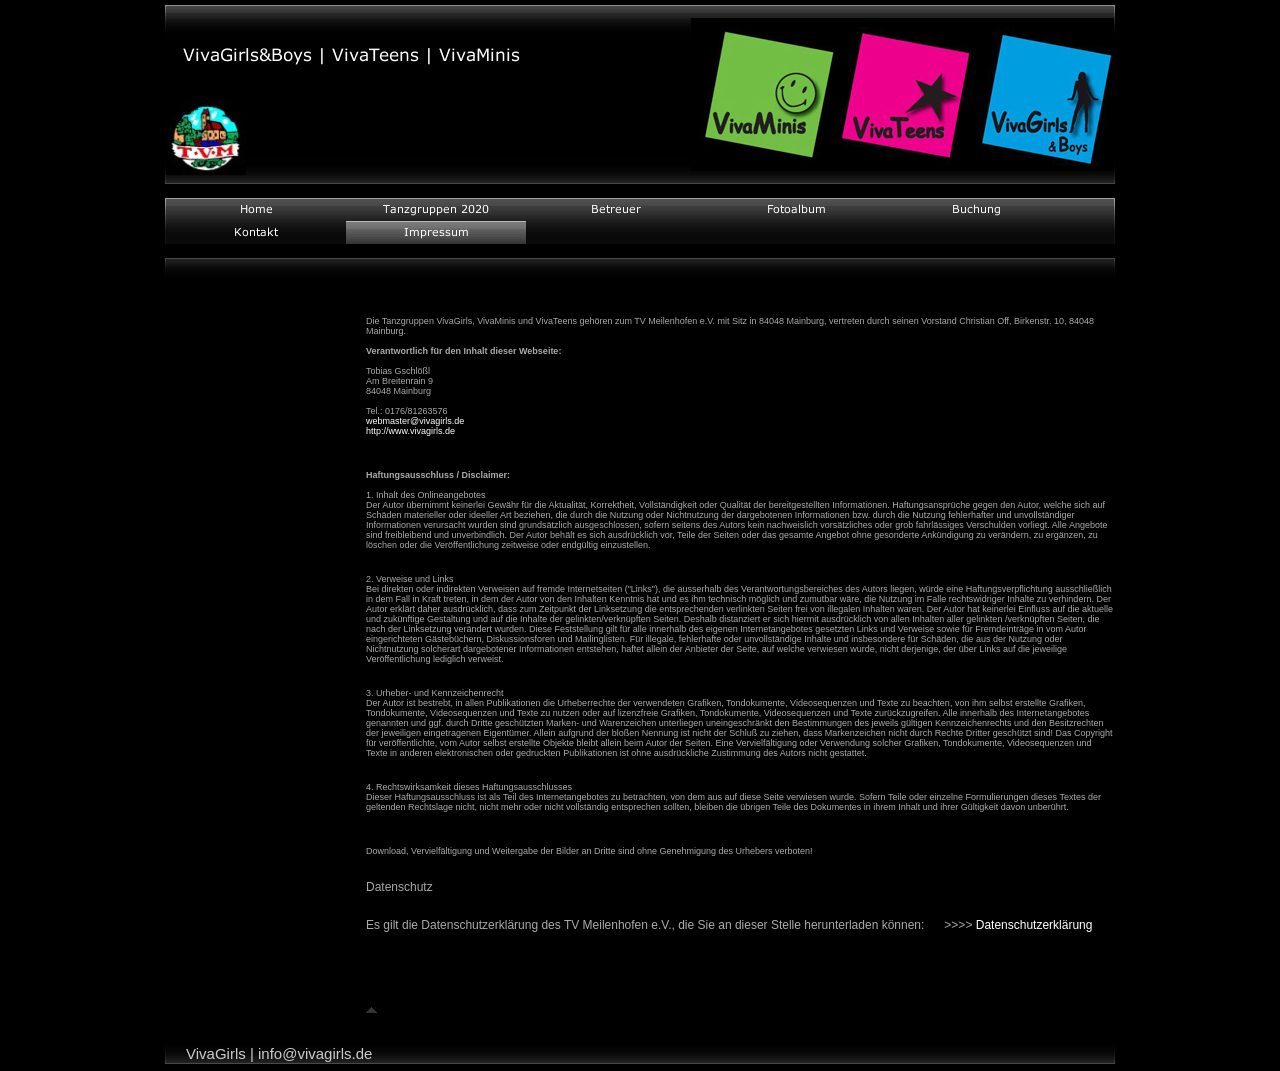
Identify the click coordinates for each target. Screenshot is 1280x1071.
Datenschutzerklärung (1034, 925)
